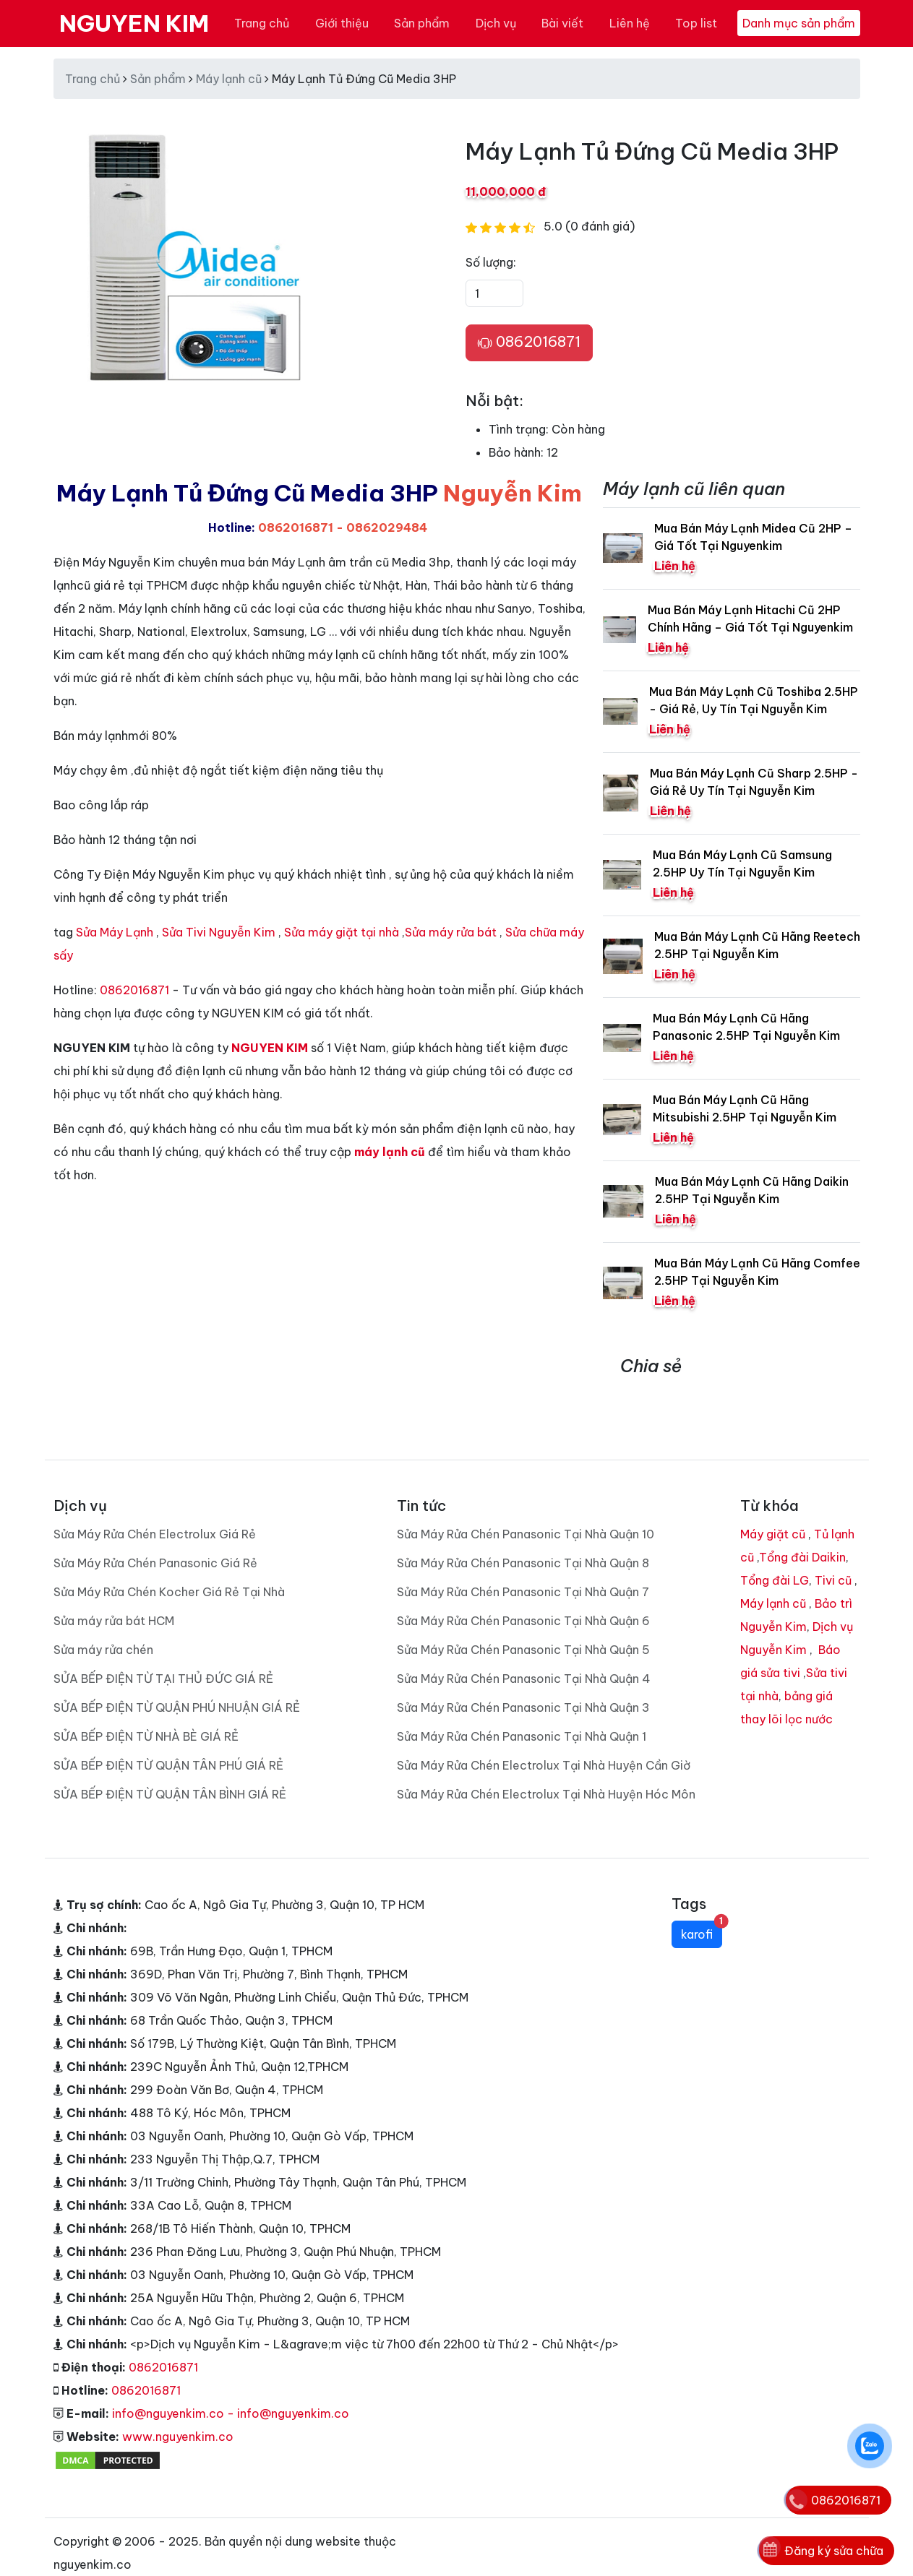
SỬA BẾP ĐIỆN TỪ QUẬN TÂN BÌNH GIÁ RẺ (169, 1771)
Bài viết (562, 23)
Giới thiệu (342, 23)
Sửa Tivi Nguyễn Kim (218, 932)
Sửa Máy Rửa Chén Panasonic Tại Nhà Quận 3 (523, 1684)
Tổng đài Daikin (802, 1534)
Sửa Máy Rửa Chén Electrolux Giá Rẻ (154, 1511)
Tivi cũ (833, 1557)
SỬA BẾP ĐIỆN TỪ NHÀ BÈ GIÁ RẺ (146, 1713)
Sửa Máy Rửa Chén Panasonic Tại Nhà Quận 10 (525, 1511)
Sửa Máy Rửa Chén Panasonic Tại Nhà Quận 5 (523, 1626)
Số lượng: (491, 262)
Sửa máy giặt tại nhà (341, 932)
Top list (696, 23)
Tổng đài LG (774, 1557)
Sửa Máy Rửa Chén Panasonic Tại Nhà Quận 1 (521, 1713)
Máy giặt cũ (772, 1511)
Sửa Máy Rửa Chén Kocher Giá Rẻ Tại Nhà (169, 1568)
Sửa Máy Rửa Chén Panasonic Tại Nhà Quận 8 (523, 1540)
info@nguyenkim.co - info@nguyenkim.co (230, 2390)
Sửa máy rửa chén (103, 1626)
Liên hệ (629, 23)
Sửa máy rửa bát (451, 932)
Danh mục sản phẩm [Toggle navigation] (798, 23)
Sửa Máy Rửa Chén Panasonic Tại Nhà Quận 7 (523, 1568)
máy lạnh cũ (389, 1152)
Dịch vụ (496, 23)
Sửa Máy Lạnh (114, 932)
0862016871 (529, 342)
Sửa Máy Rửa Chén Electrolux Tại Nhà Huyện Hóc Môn (546, 1771)
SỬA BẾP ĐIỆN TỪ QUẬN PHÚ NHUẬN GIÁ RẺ (176, 1684)
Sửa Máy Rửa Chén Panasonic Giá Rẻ (155, 1540)
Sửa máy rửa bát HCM (113, 1597)
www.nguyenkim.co (177, 2413)
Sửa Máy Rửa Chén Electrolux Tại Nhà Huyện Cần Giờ (543, 1742)
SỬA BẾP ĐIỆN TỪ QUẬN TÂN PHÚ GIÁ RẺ (168, 1742)
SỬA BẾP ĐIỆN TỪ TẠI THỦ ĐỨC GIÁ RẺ (163, 1655)
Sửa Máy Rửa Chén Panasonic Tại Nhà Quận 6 (523, 1597)
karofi (701, 1907)
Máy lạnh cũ (229, 79)
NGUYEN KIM (134, 23)
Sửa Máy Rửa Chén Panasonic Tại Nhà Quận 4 (524, 1655)
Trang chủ (261, 23)
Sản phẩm (422, 23)
